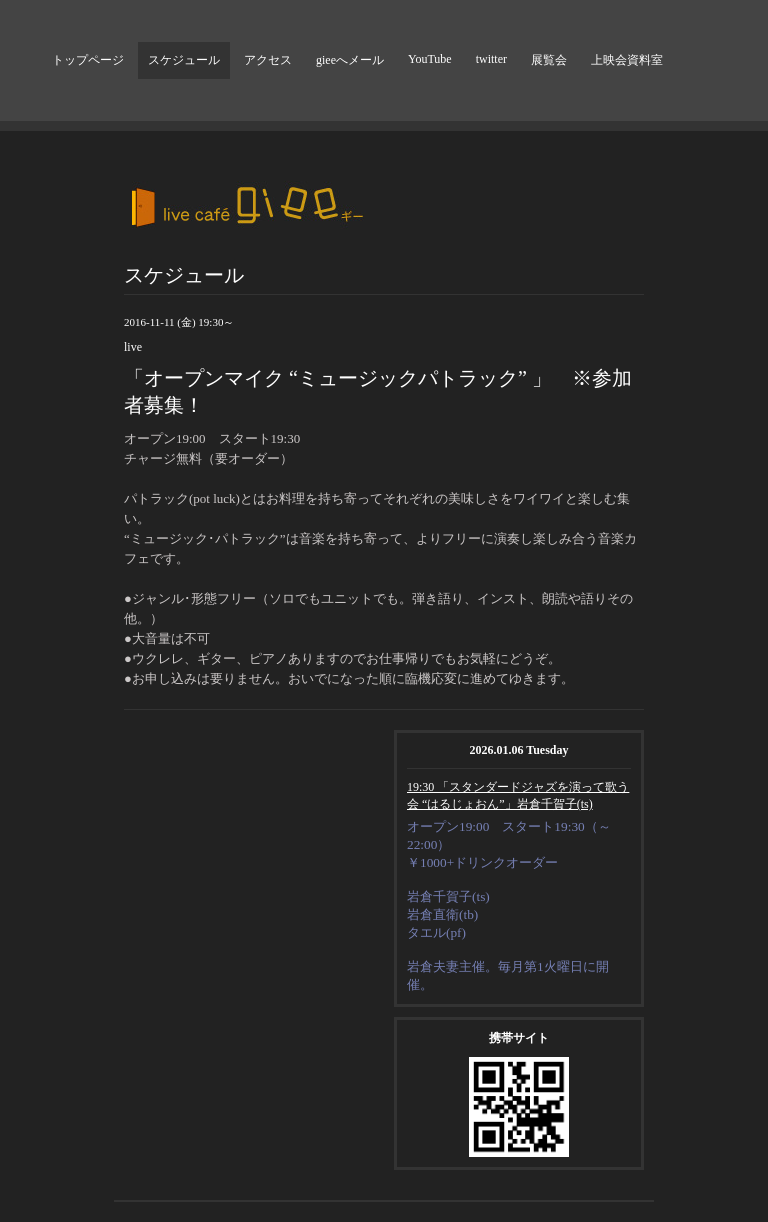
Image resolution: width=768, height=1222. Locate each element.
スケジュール (184, 60)
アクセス (268, 60)
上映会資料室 (627, 60)
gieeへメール (350, 60)
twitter (491, 59)
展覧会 (549, 60)
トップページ (88, 60)
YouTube (430, 59)
